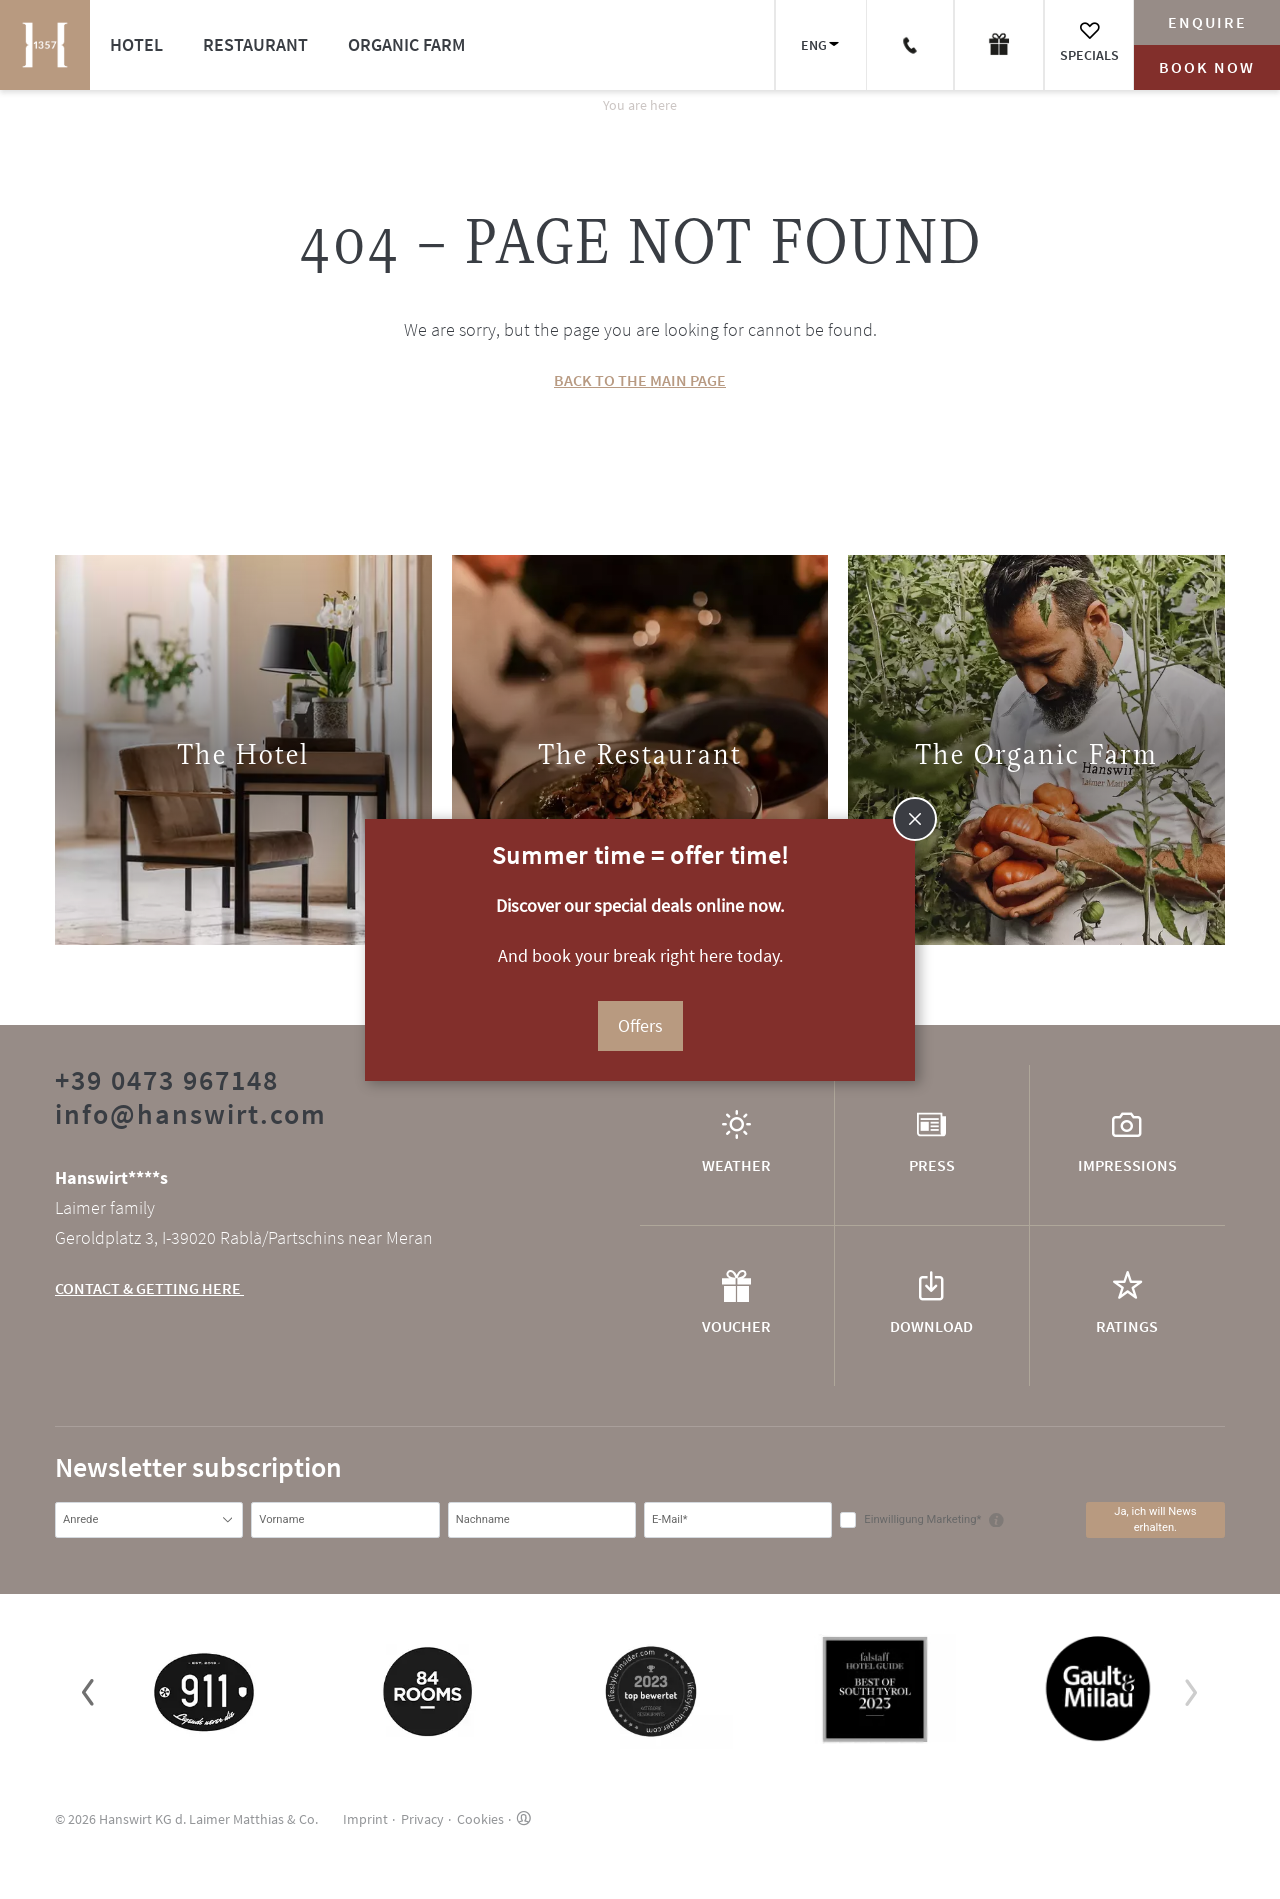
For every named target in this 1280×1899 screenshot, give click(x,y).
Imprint (365, 1819)
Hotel (136, 44)
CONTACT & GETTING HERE (149, 1288)
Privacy (422, 1819)
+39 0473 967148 (167, 1080)
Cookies (480, 1819)
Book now (1207, 67)
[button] (88, 1692)
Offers (640, 1025)
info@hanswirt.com (191, 1114)
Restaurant (255, 44)
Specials (1089, 55)
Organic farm (406, 44)
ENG (814, 45)
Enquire (1207, 22)
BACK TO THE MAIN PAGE (640, 380)
